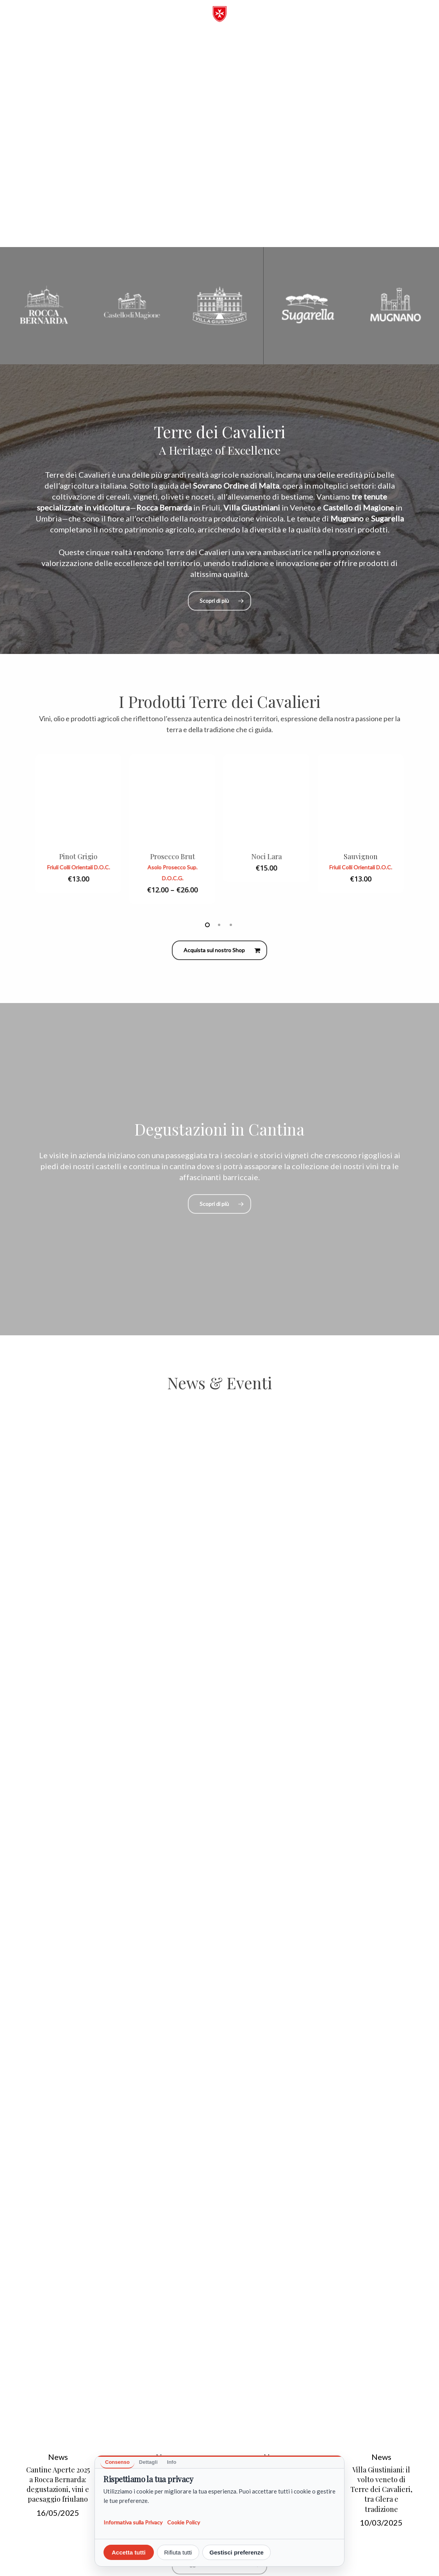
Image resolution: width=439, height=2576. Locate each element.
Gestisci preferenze (236, 2552)
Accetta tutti (129, 2552)
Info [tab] (172, 2462)
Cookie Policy (183, 2522)
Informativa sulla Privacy (133, 2522)
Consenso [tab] (117, 2462)
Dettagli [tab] (148, 2462)
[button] (399, 20)
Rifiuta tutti (178, 2552)
